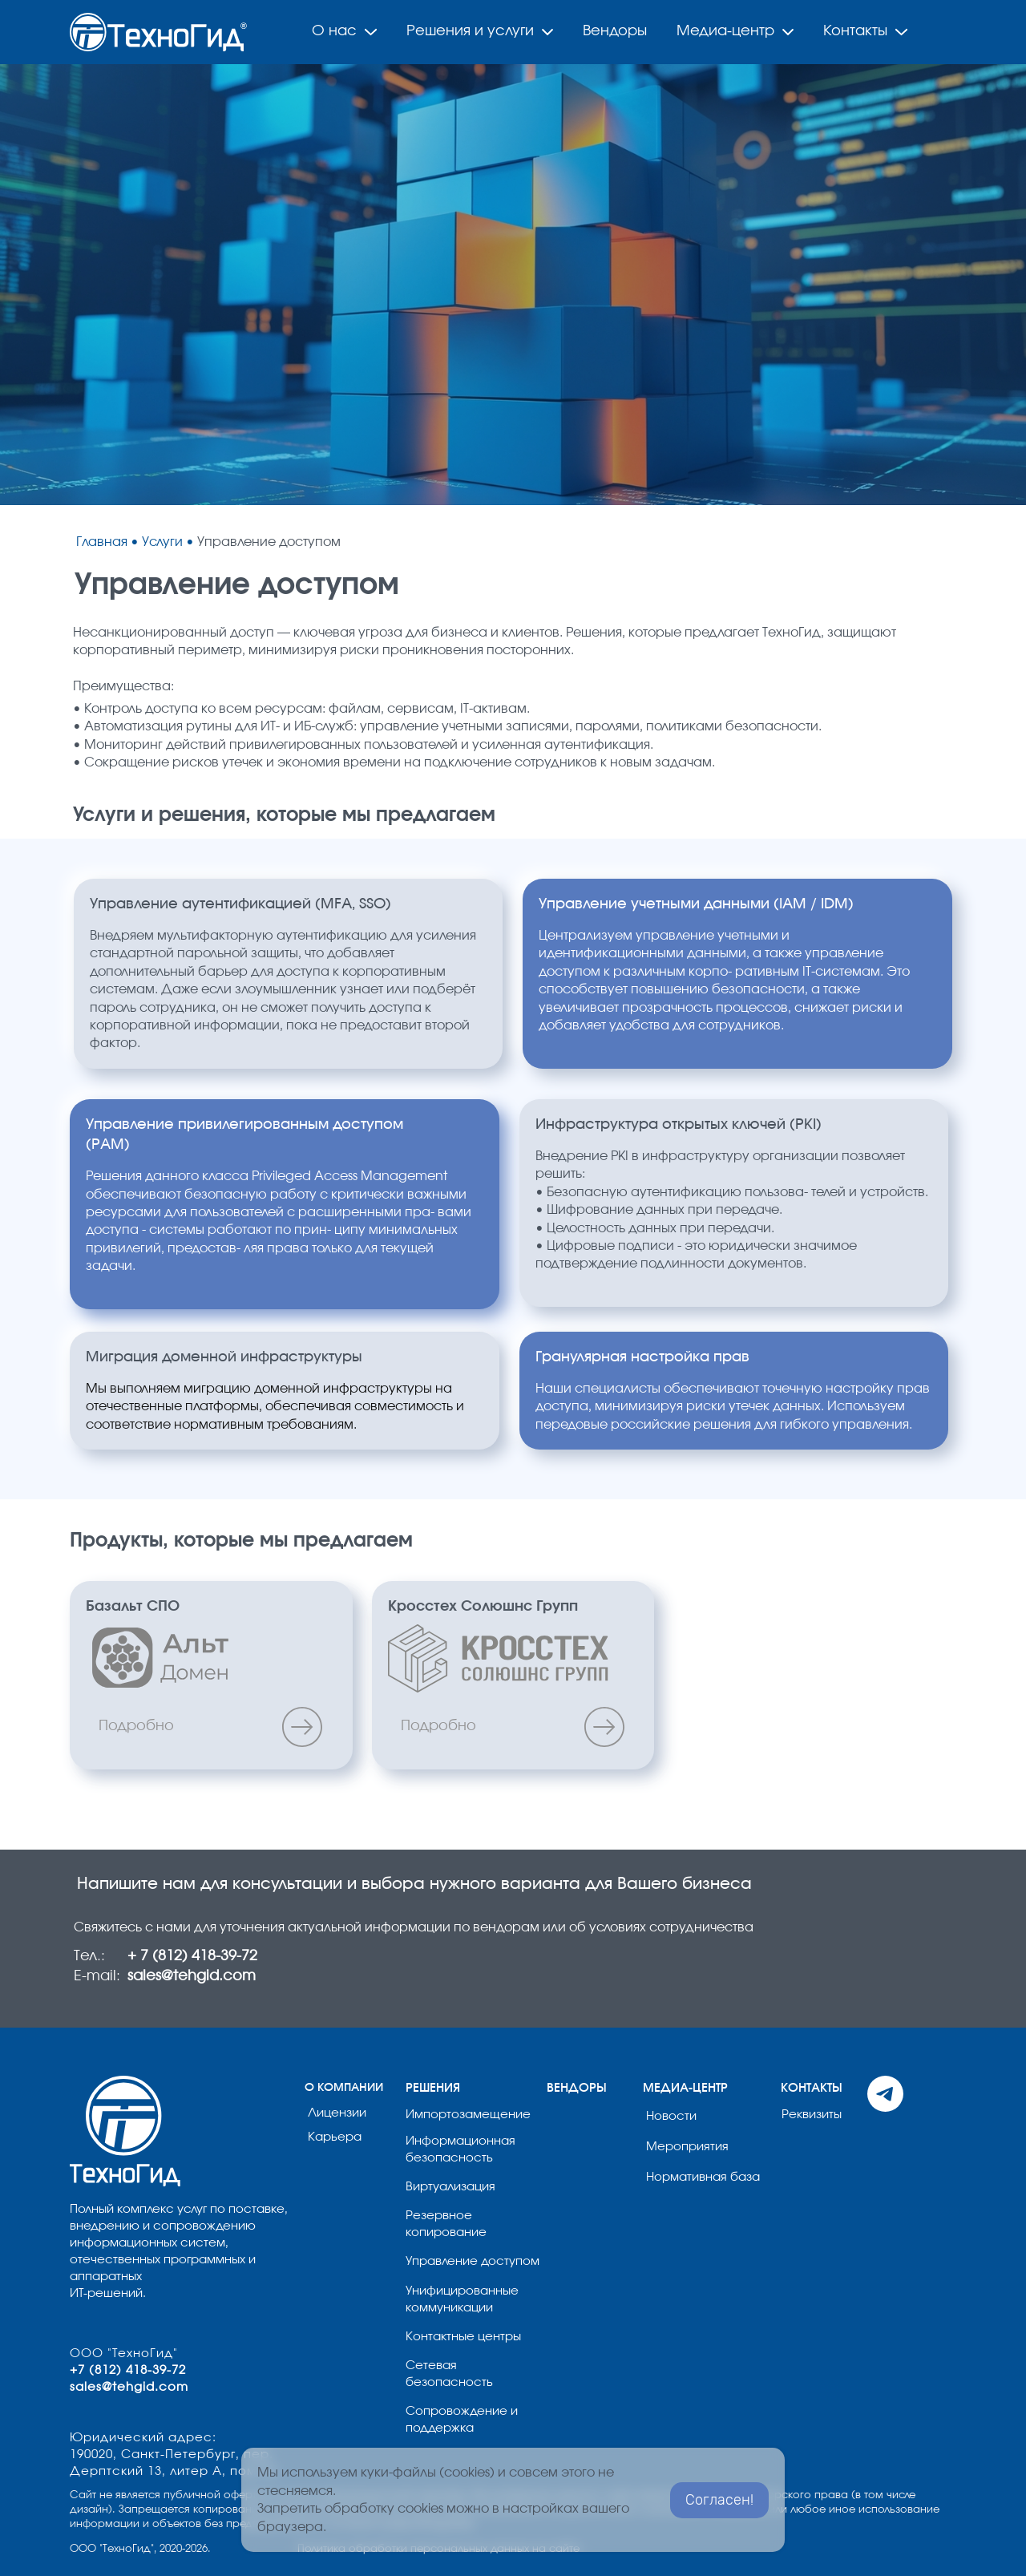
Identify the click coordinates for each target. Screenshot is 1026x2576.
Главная (103, 542)
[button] (35, 284)
